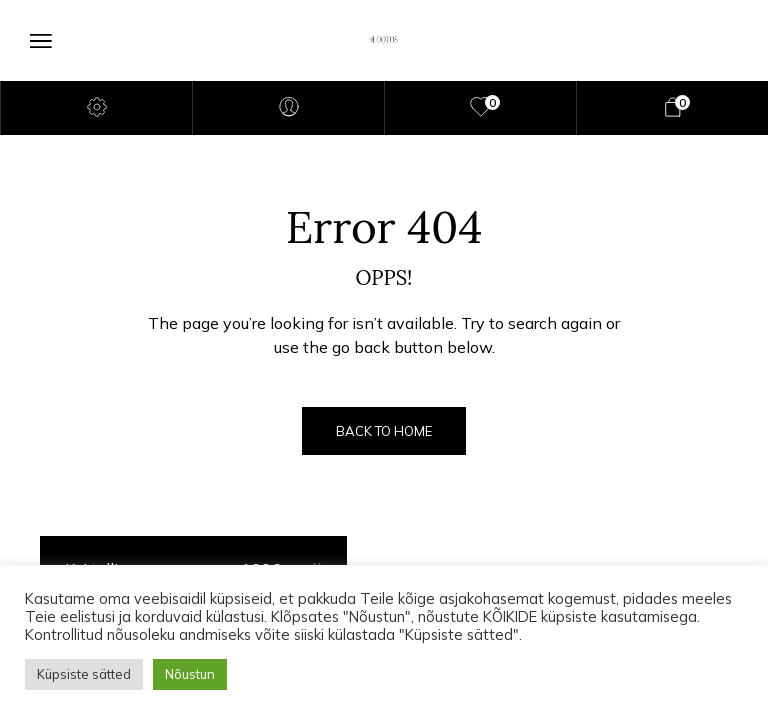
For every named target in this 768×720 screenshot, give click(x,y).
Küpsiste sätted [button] (84, 674)
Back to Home (384, 431)
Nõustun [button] (190, 674)
